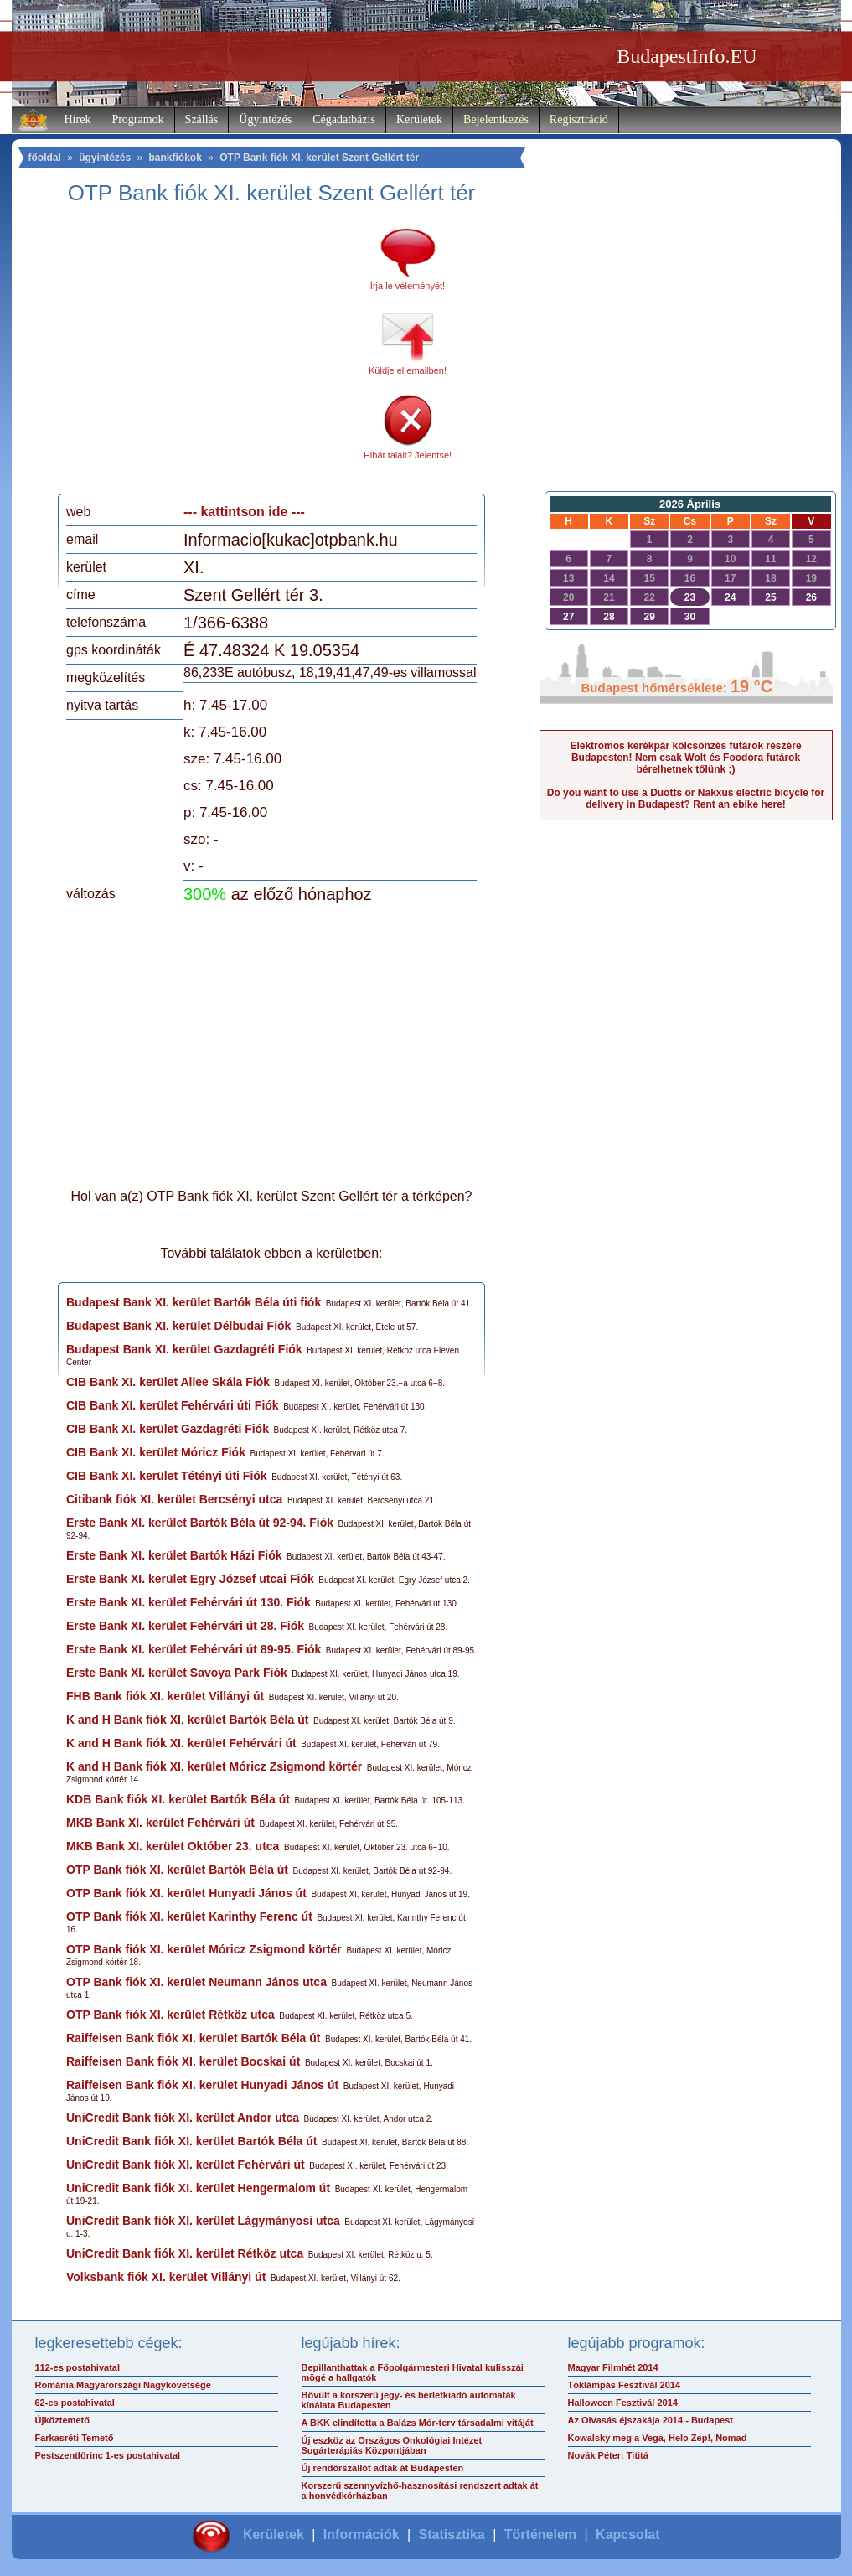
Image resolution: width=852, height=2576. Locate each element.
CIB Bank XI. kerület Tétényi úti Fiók (166, 1475)
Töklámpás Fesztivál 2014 (624, 2385)
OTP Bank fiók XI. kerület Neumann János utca (196, 1982)
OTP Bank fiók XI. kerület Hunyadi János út (186, 1893)
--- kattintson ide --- (244, 511)
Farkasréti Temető (74, 2438)
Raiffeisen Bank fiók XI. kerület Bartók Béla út (193, 2038)
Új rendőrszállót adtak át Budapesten (383, 2468)
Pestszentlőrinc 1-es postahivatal (108, 2455)
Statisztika (452, 2534)
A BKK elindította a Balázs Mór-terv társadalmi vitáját (418, 2423)
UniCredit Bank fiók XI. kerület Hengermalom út (198, 2188)
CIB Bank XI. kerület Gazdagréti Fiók (167, 1428)
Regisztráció (579, 119)
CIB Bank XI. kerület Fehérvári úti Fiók (172, 1405)
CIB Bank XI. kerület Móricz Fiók (155, 1452)
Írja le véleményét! (407, 286)
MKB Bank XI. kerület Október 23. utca (172, 1846)
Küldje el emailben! (408, 370)
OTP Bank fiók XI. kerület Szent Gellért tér (319, 157)
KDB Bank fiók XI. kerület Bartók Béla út (178, 1799)
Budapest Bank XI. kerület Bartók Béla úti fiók (193, 1302)
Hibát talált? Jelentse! (408, 455)
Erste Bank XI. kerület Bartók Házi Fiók (174, 1555)
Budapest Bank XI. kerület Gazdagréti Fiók (184, 1349)
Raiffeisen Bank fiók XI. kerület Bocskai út (183, 2061)
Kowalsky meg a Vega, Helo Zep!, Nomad (657, 2438)
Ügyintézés (265, 119)
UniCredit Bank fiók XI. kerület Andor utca (182, 2117)
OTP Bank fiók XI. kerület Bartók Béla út (177, 1869)
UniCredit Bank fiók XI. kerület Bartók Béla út (192, 2141)
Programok (137, 119)
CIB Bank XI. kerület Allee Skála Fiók (168, 1382)
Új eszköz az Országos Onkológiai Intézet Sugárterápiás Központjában (392, 2445)
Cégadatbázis (343, 119)
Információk (361, 2534)
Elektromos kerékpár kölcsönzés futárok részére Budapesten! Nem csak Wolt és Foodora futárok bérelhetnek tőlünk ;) (685, 757)
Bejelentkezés (496, 119)
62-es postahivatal (75, 2403)
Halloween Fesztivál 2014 (623, 2403)
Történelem (540, 2534)
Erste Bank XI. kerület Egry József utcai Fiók (190, 1578)
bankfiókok (175, 157)
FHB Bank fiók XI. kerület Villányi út (165, 1696)
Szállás (202, 119)
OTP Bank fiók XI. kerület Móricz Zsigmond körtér (204, 1949)
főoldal (44, 157)
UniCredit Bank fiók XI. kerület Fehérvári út (185, 2164)
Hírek (78, 119)
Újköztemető (62, 2420)
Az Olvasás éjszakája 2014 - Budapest (651, 2420)
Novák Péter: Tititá (608, 2455)
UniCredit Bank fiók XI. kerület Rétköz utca (184, 2253)
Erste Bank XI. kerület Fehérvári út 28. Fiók (185, 1625)
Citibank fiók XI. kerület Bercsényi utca (174, 1499)
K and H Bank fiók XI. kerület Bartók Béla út (187, 1719)
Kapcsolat (627, 2534)
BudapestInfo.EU (686, 56)
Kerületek (419, 119)
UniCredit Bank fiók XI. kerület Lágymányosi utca (203, 2220)
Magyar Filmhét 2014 (613, 2367)
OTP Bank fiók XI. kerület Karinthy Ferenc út (189, 1916)
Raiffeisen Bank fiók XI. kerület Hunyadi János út (202, 2085)
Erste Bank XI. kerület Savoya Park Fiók (176, 1672)
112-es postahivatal (78, 2367)
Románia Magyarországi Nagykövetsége (123, 2385)
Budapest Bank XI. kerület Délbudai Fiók (178, 1325)
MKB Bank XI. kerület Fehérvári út (160, 1822)
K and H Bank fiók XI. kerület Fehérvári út (181, 1743)
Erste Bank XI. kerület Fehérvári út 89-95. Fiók (193, 1649)
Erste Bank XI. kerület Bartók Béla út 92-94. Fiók (199, 1522)
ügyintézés (105, 157)
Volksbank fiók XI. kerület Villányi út (166, 2277)
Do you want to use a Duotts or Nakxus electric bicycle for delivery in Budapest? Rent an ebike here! (685, 798)
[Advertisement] (207, 355)
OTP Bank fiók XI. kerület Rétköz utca (170, 2014)
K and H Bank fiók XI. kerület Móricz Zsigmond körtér (214, 1766)
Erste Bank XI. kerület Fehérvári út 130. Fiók (188, 1602)
